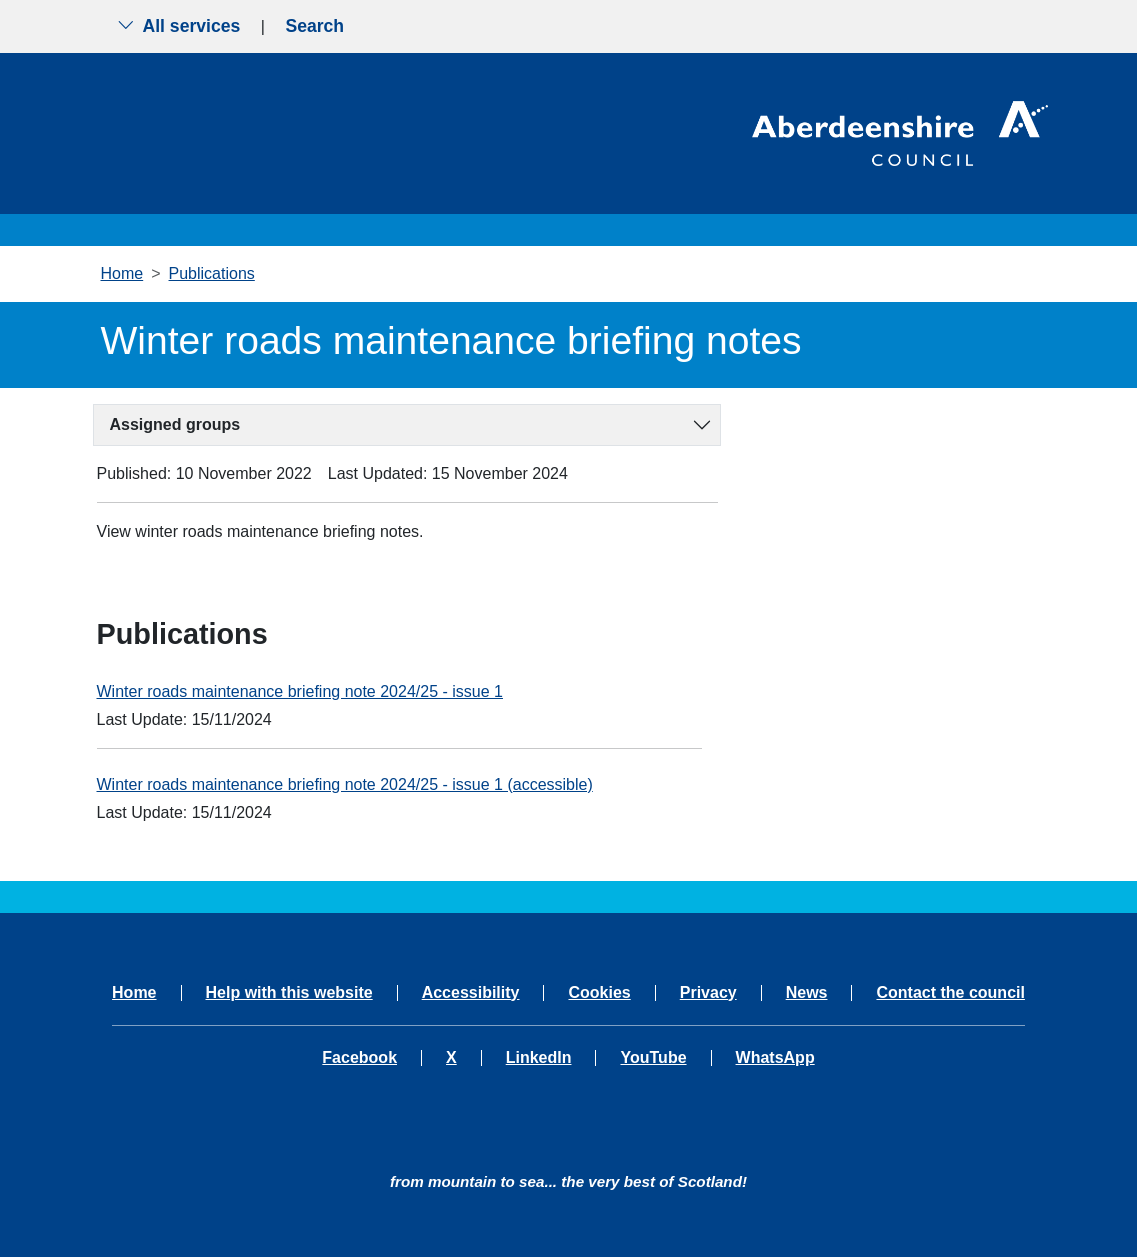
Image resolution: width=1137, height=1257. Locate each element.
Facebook (359, 1058)
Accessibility (471, 993)
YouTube (653, 1058)
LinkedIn (539, 1058)
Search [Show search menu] (314, 26)
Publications (212, 273)
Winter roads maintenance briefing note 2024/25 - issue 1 (300, 691)
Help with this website (289, 993)
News (807, 993)
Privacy (708, 993)
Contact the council (950, 993)
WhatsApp (775, 1058)
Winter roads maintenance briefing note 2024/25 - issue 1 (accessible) (345, 784)
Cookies (599, 993)
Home (122, 273)
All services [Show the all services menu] (179, 26)
